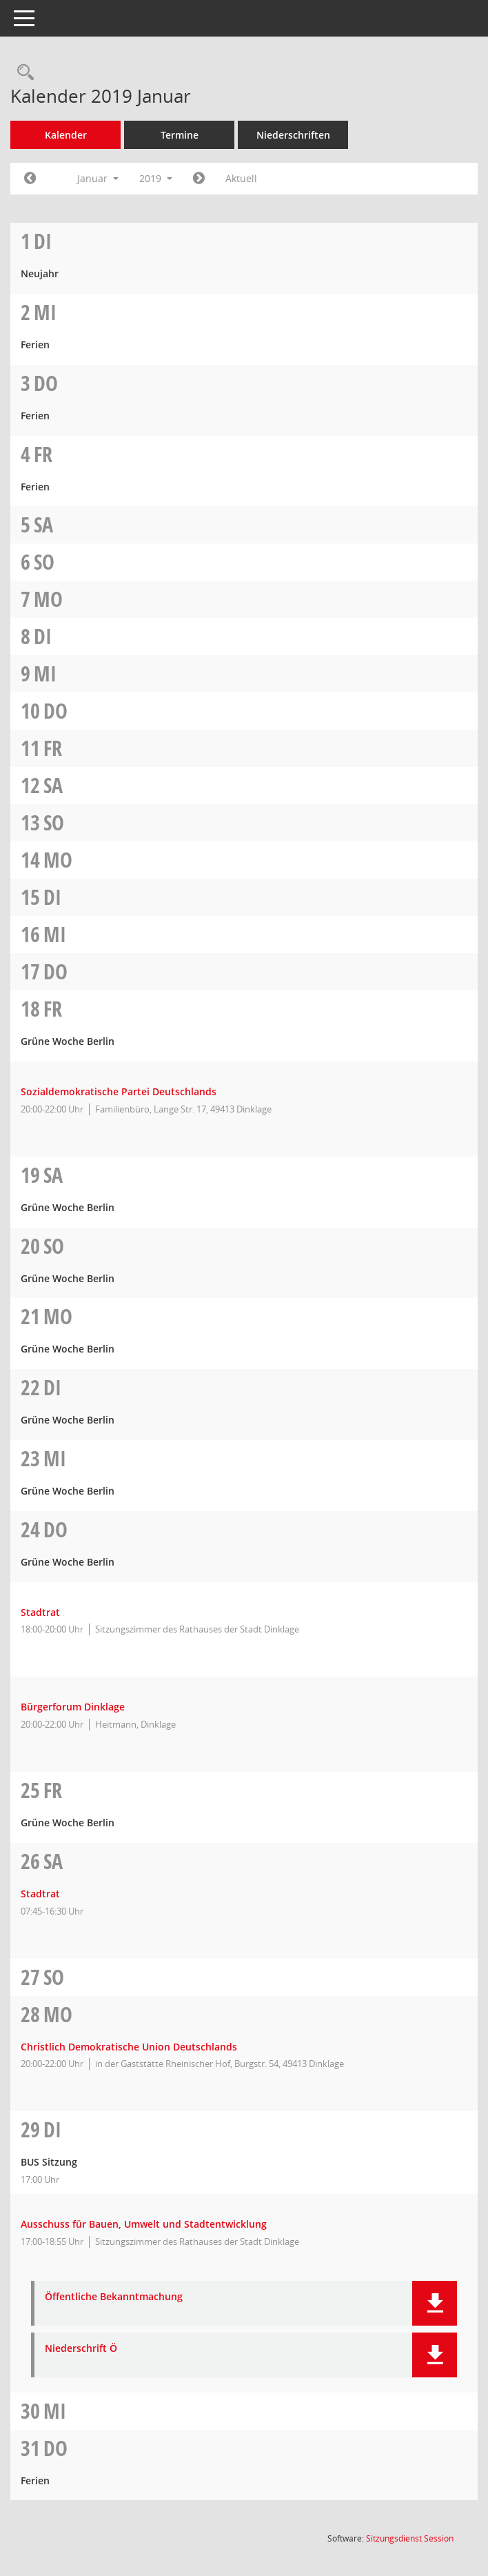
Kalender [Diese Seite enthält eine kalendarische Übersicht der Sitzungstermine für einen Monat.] (66, 134)
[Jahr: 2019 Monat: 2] (199, 178)
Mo (48, 599)
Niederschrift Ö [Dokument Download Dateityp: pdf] (81, 2349)
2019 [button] (155, 178)
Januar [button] (98, 178)
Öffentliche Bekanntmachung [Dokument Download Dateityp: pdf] (114, 2297)
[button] (434, 2303)
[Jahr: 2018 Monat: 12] (30, 178)
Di (43, 241)
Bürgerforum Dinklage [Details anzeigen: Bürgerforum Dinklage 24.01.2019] (73, 1706)
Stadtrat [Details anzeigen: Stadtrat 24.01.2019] (40, 1612)
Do (46, 383)
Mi (45, 312)
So (44, 562)
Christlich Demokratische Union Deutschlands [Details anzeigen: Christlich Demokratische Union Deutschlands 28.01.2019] (129, 2046)
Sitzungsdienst (410, 2538)
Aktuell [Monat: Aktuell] (241, 178)
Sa (43, 524)
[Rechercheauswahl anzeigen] (22, 72)
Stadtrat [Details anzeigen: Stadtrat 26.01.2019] (40, 1893)
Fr (43, 454)
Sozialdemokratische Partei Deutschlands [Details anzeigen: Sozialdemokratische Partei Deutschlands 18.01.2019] (118, 1091)
